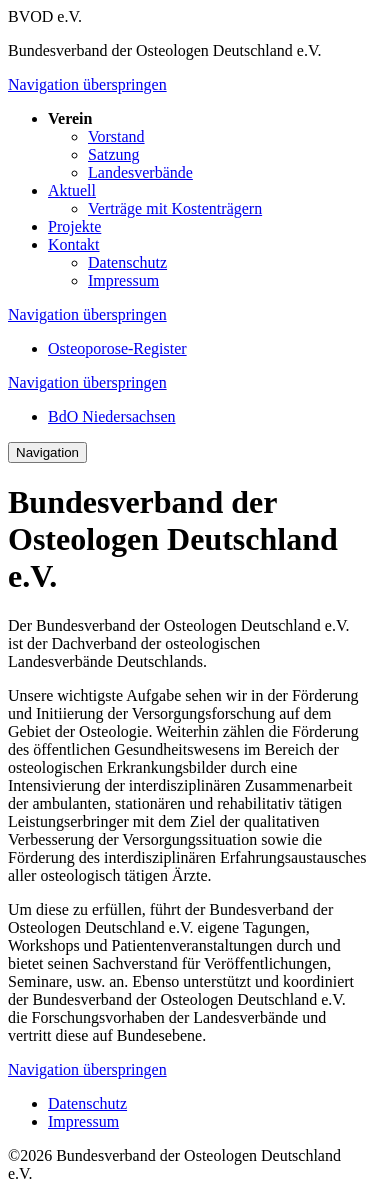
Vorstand (116, 136)
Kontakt (74, 244)
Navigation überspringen (87, 84)
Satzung (114, 154)
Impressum (123, 280)
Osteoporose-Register (117, 348)
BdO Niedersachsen (112, 416)
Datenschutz (127, 262)
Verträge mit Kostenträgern (175, 208)
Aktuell (72, 190)
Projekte (74, 226)
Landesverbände (140, 172)
